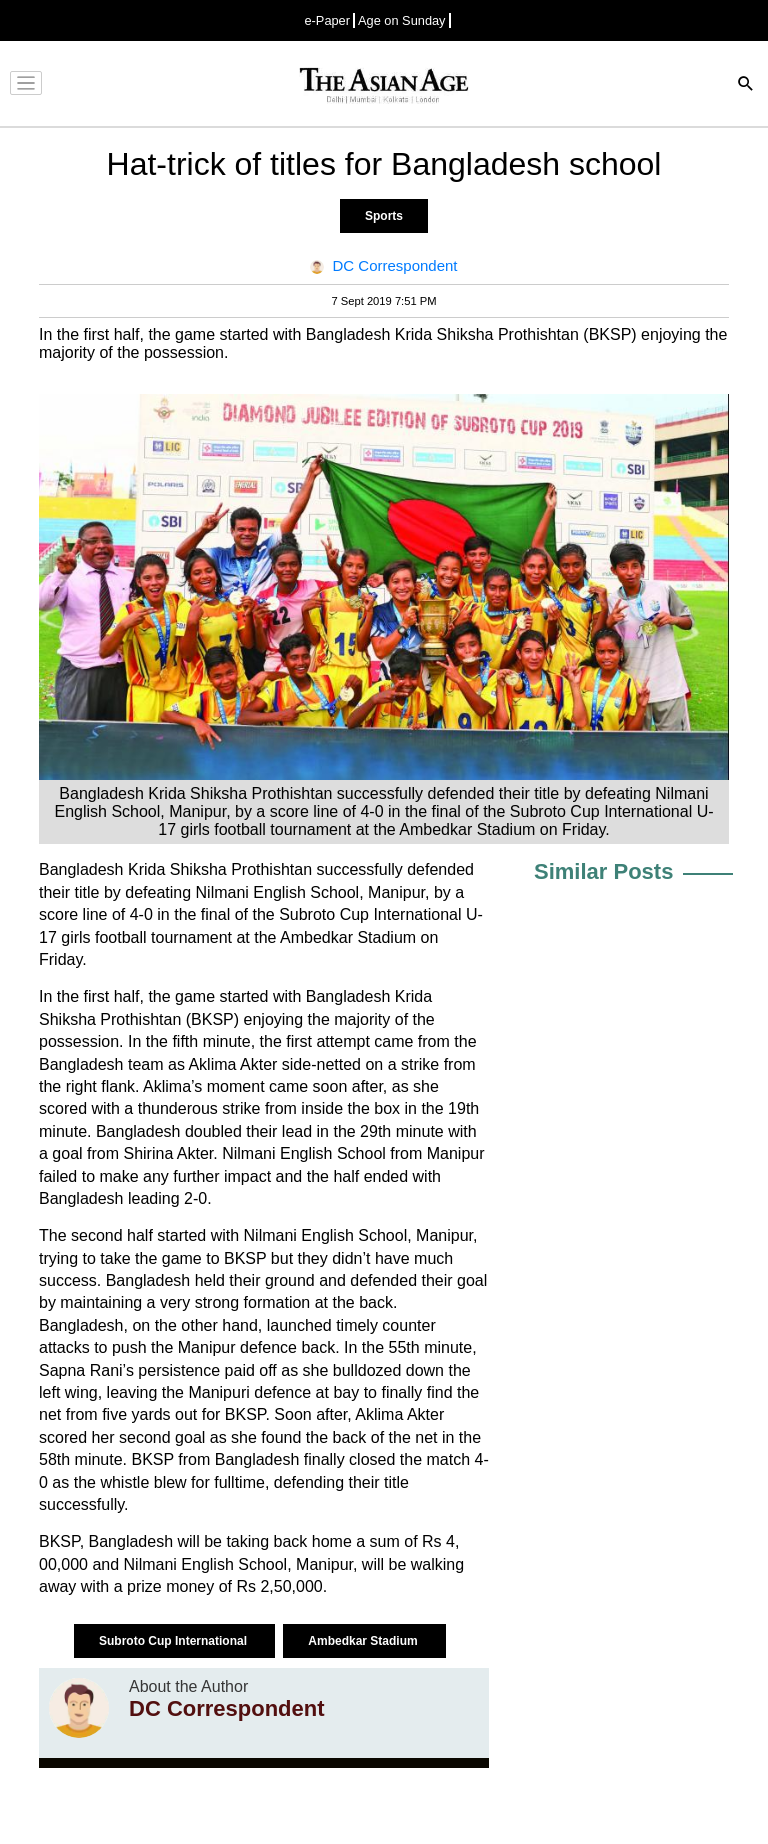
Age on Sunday (402, 20)
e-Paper (327, 20)
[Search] (746, 85)
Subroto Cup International (174, 1641)
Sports (384, 216)
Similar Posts (603, 871)
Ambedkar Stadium (364, 1641)
